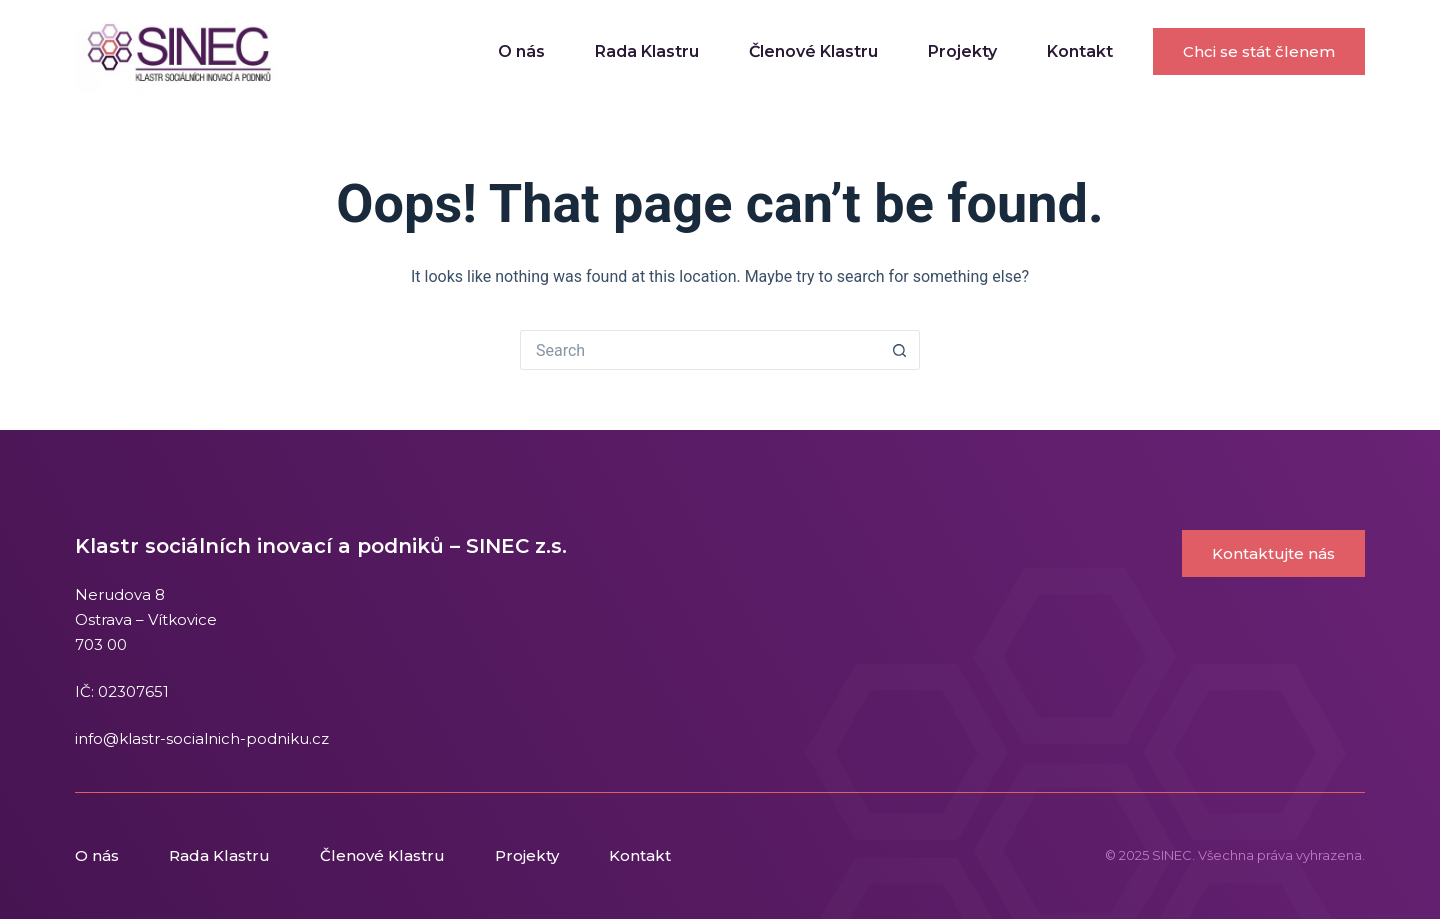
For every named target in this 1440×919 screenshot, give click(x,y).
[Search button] (900, 350)
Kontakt (1080, 51)
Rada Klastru (647, 51)
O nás (521, 51)
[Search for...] (700, 350)
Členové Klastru (813, 51)
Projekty (962, 51)
